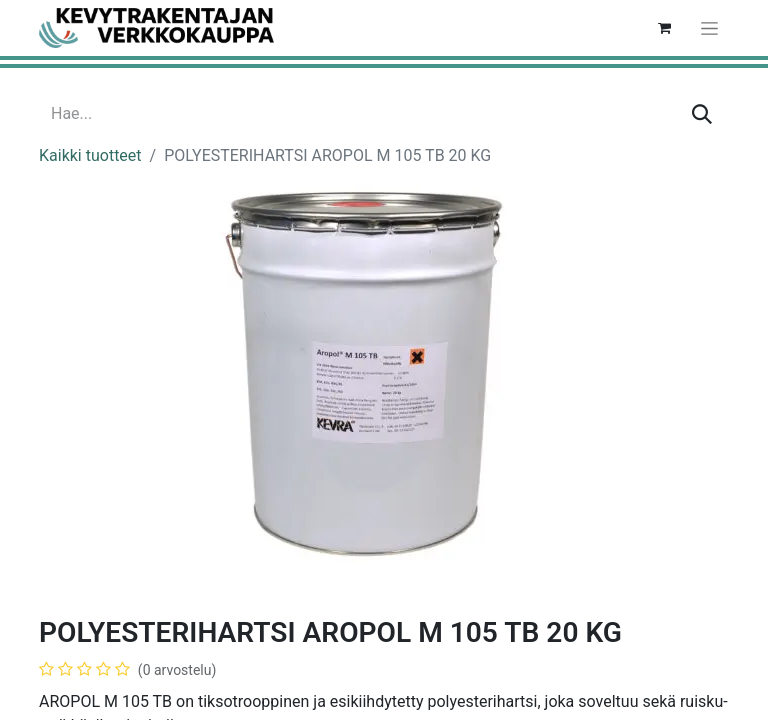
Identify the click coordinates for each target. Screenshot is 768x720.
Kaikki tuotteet (90, 155)
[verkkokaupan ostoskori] (664, 28)
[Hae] (702, 114)
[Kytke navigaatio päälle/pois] (709, 28)
